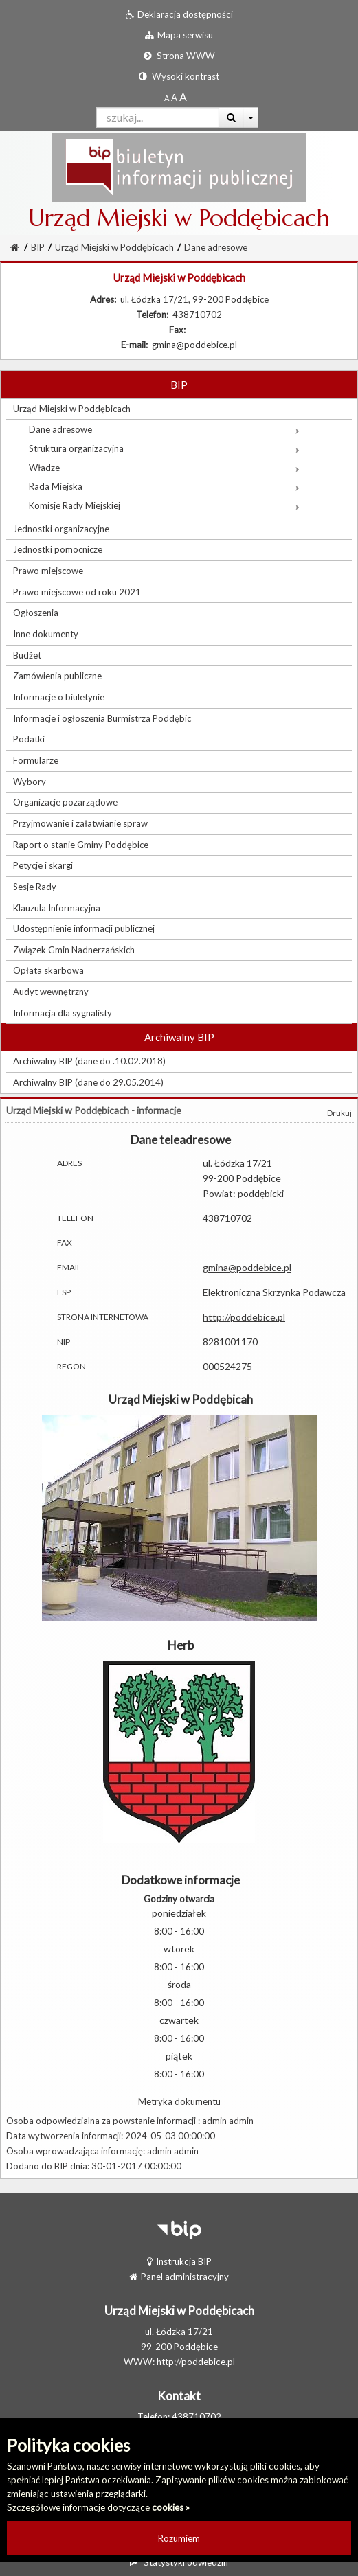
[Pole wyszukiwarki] (157, 117)
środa (179, 1984)
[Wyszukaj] (231, 117)
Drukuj (339, 1112)
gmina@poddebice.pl (247, 1267)
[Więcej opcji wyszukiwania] (251, 117)
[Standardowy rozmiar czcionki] (166, 97)
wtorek (179, 1948)
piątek (179, 2056)
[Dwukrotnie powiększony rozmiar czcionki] (183, 97)
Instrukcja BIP (179, 2261)
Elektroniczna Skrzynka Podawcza (274, 1292)
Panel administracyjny (179, 2276)
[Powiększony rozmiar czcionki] (174, 97)
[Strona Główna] (14, 247)
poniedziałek (179, 1913)
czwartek (179, 2020)
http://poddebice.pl (244, 1317)
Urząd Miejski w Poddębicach (114, 247)
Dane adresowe (215, 247)
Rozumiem (179, 2538)
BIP (38, 247)
